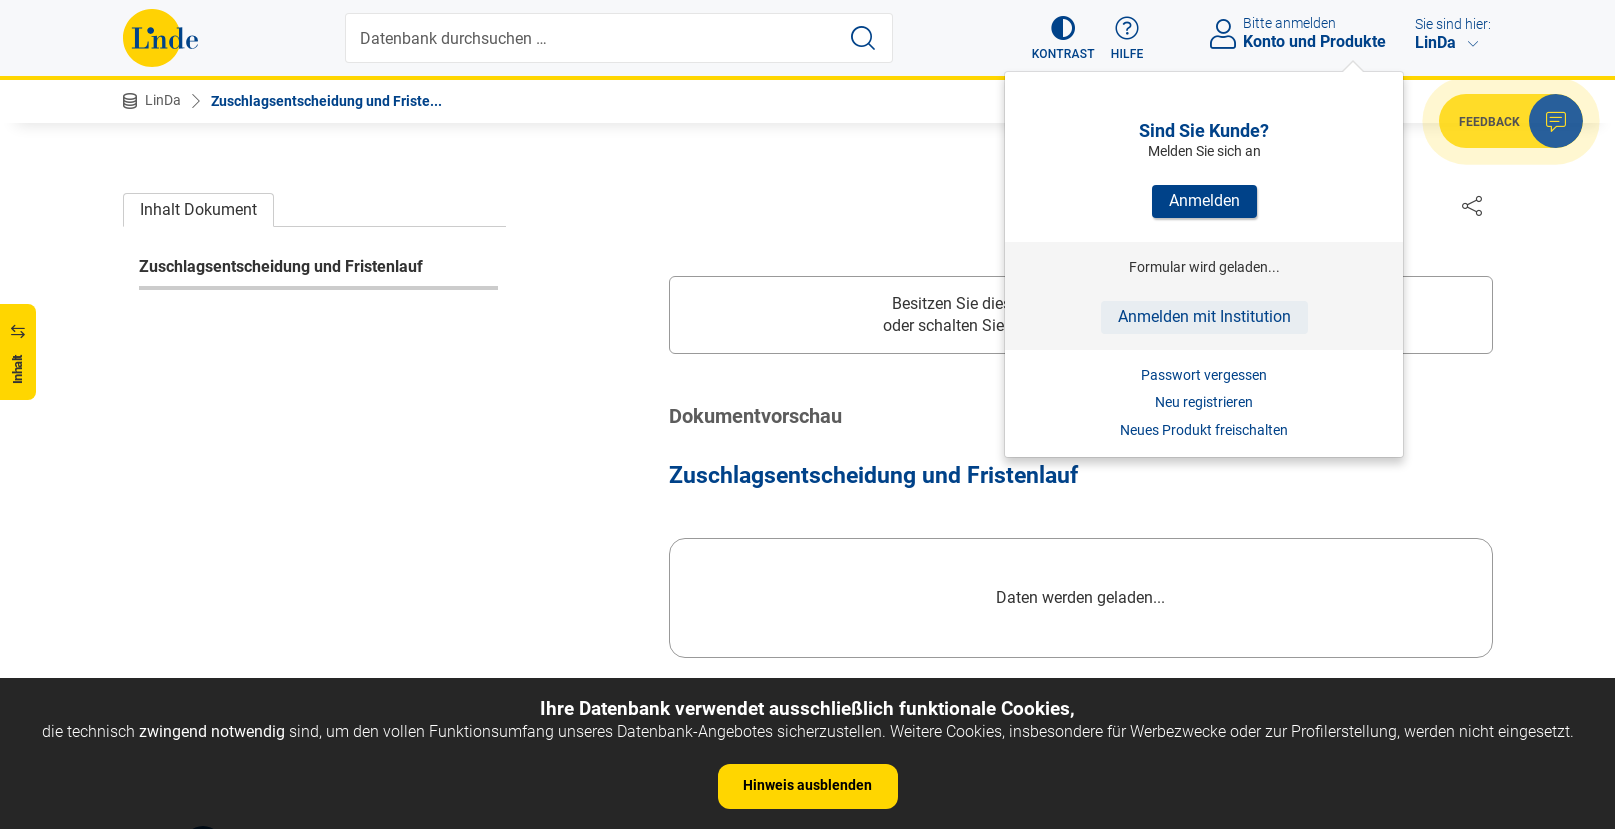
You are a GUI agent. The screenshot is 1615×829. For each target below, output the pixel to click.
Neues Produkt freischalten (1204, 430)
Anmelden (1204, 200)
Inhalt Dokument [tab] (198, 209)
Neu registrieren (1204, 402)
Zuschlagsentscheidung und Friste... (326, 101)
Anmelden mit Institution (1204, 316)
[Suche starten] (863, 38)
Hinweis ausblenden (807, 785)
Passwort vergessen (1204, 375)
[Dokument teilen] (1472, 205)
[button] (1063, 38)
